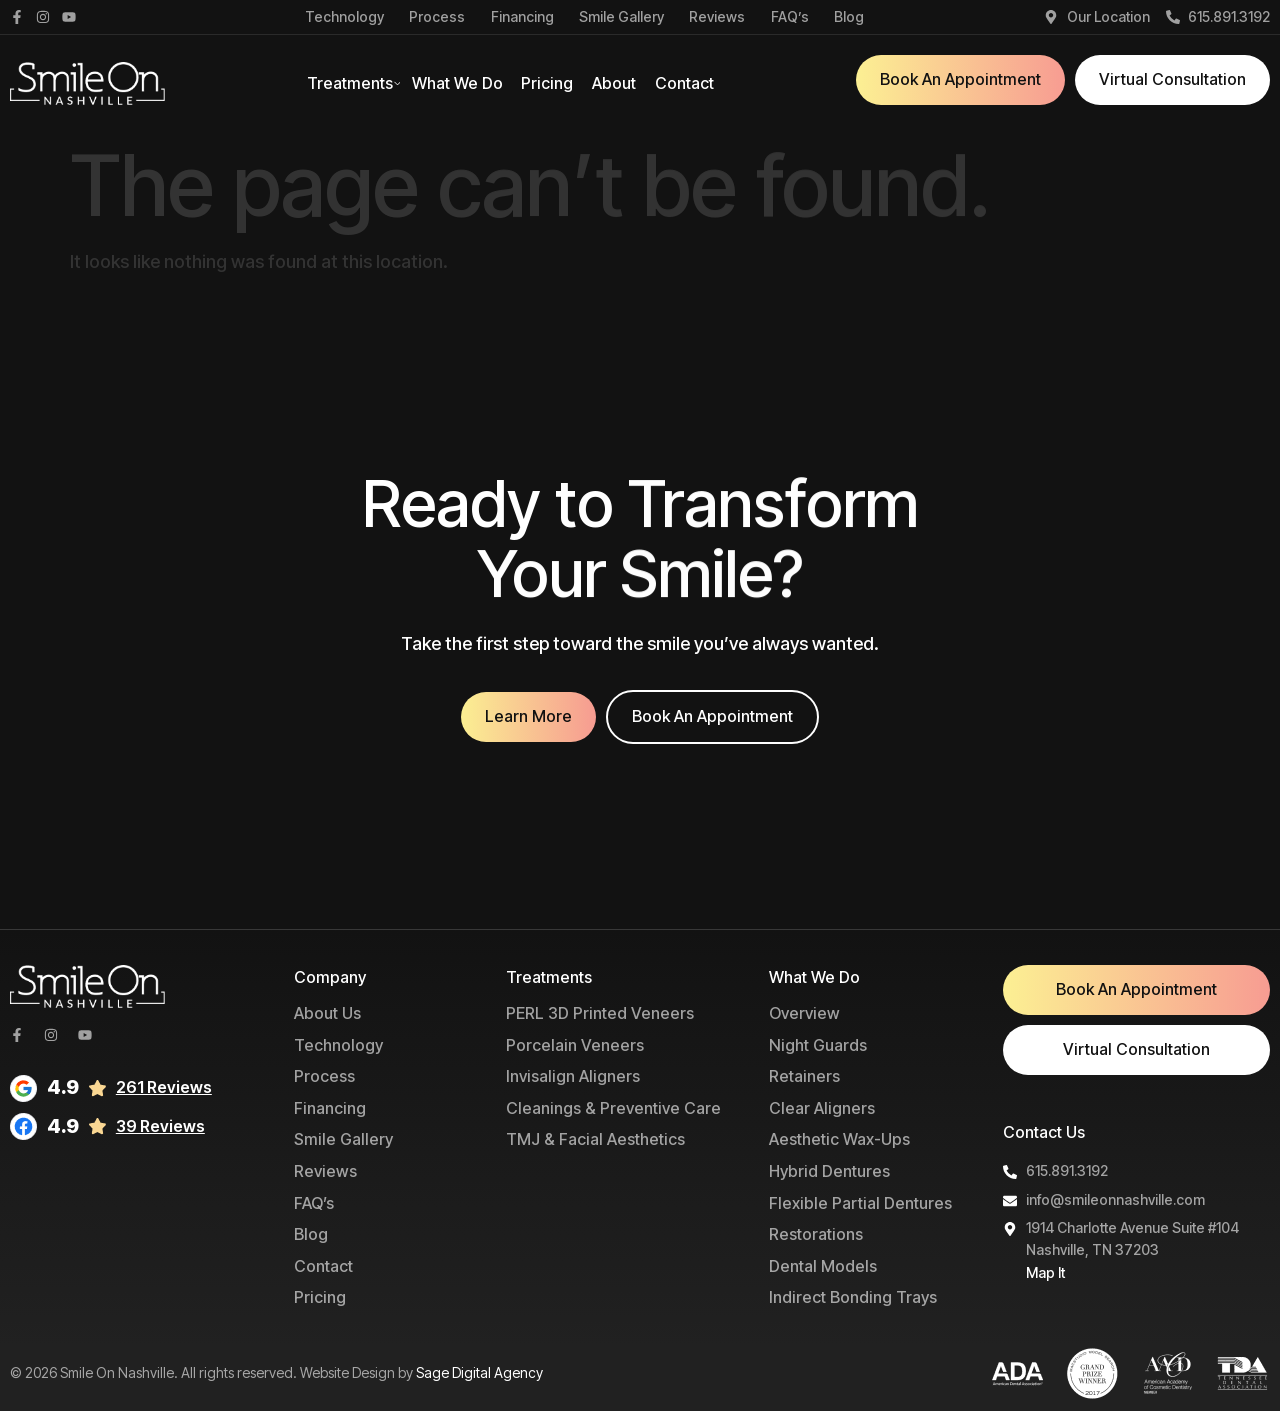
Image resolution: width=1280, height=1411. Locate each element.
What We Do (457, 83)
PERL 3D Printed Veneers (600, 1013)
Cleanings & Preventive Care (613, 1108)
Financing (522, 17)
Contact (684, 83)
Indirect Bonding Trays (853, 1297)
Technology (344, 17)
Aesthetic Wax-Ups (839, 1139)
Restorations (816, 1234)
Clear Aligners (822, 1108)
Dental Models (823, 1266)
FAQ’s (790, 17)
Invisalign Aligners (573, 1076)
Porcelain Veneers (575, 1045)
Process (437, 17)
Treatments (350, 83)
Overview (804, 1013)
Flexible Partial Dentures (860, 1203)
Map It (1045, 1272)
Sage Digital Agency (479, 1372)
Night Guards (818, 1045)
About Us (327, 1013)
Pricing (547, 83)
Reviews (717, 17)
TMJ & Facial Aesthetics (595, 1139)
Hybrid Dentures (829, 1171)
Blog (849, 17)
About (614, 83)
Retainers (804, 1076)
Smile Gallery (621, 17)
